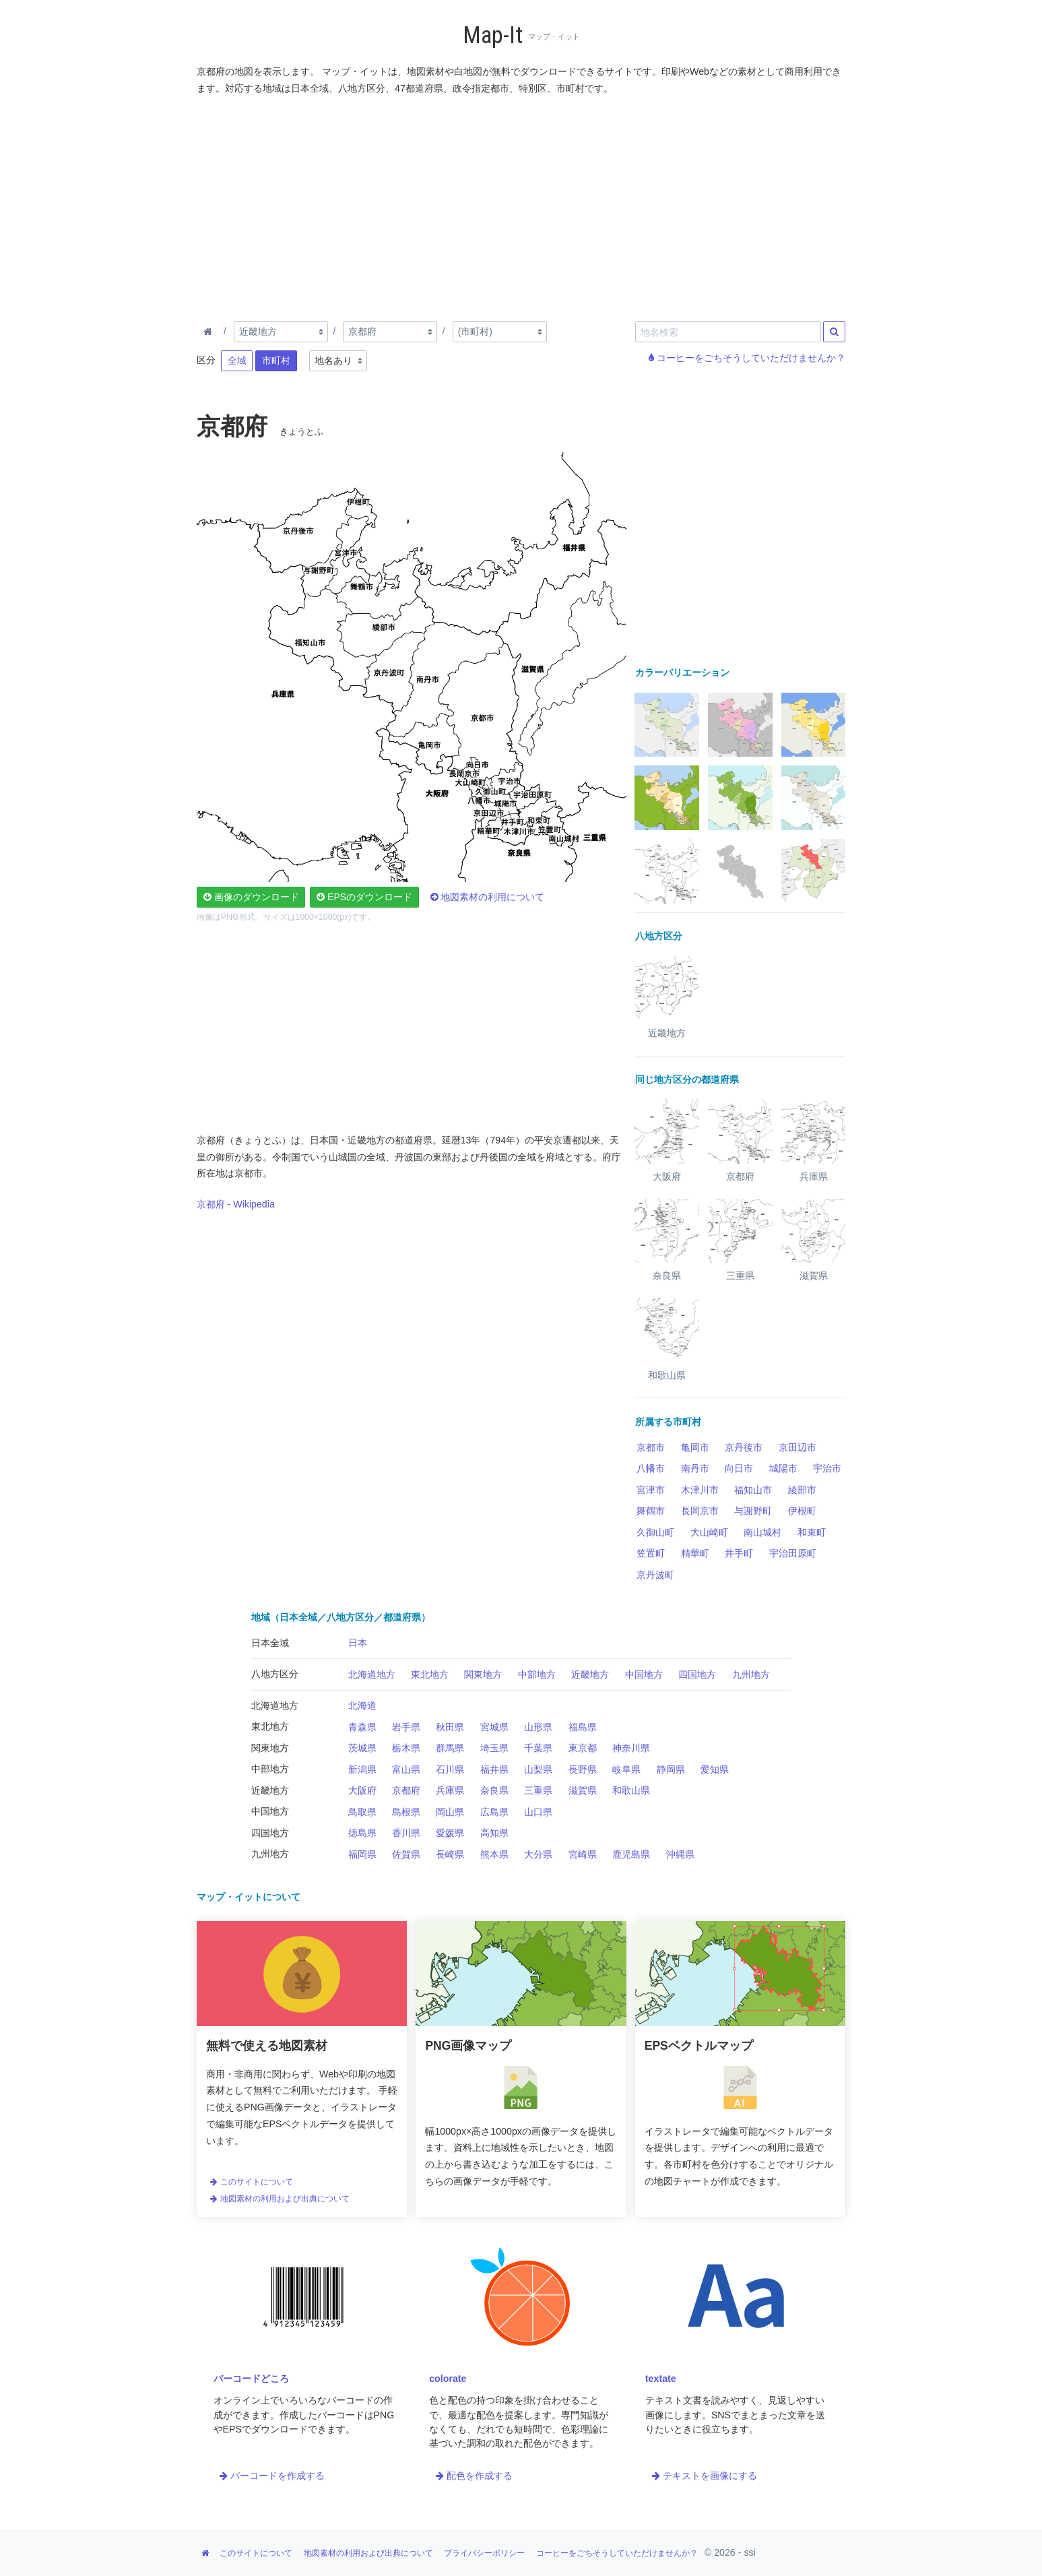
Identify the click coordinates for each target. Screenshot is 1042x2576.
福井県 (494, 1769)
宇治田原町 (792, 1553)
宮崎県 (582, 1854)
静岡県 (671, 1769)
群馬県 (450, 1747)
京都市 (651, 1447)
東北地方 (430, 1674)
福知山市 (753, 1489)
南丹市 (695, 1468)
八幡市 (651, 1468)
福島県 (582, 1727)
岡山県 (450, 1812)
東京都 (582, 1747)
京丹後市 (743, 1447)
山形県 (538, 1727)
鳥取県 (362, 1812)
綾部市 (802, 1489)
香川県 (406, 1832)
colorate (447, 2378)
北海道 (362, 1705)
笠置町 (651, 1553)
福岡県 (362, 1854)
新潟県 (362, 1769)
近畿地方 (590, 1674)
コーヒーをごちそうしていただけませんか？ (747, 357)
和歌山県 (631, 1790)
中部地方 (537, 1674)
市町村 (276, 360)
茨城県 (362, 1747)
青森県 (362, 1727)
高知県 (494, 1832)
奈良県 (494, 1790)
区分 (206, 359)
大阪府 (362, 1790)
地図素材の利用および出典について (279, 2198)
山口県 (538, 1812)
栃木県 (406, 1747)
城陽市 (783, 1468)
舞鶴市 (651, 1510)
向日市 (739, 1468)
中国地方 (644, 1674)
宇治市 (827, 1468)
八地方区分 (274, 1673)
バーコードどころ (251, 2378)
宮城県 (494, 1727)
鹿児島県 (631, 1854)
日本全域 (270, 1642)
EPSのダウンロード (364, 896)
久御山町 (655, 1532)
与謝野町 (753, 1510)
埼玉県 (494, 1747)
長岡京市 (700, 1510)
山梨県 (538, 1769)
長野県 (582, 1769)
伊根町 (802, 1510)
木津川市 (700, 1489)
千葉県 (538, 1747)
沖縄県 (680, 1854)
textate (660, 2378)
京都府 (406, 1790)
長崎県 (450, 1854)
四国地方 (697, 1674)
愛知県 (715, 1769)
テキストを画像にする (704, 2475)
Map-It (493, 35)
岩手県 (406, 1727)
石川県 (450, 1769)
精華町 (695, 1553)
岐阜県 (626, 1769)
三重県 (538, 1790)
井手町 (739, 1553)
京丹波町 (655, 1574)
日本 (357, 1642)
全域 (237, 360)
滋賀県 (582, 1790)
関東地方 (483, 1674)
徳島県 (362, 1832)
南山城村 (762, 1532)
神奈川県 (631, 1747)
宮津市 (651, 1489)
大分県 (538, 1854)
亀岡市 (695, 1447)
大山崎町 (709, 1532)
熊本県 (494, 1854)
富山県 (406, 1769)
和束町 (811, 1532)
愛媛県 (450, 1832)
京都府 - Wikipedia (236, 1204)
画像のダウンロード (251, 896)
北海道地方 (371, 1674)
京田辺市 (797, 1447)
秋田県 (450, 1727)
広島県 (494, 1812)
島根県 (406, 1812)
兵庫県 (450, 1790)
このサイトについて (251, 2182)
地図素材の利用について (487, 896)
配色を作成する (474, 2475)
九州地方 (751, 1674)
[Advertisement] (521, 205)
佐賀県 (406, 1854)
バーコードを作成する (272, 2475)
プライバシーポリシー (484, 2553)
